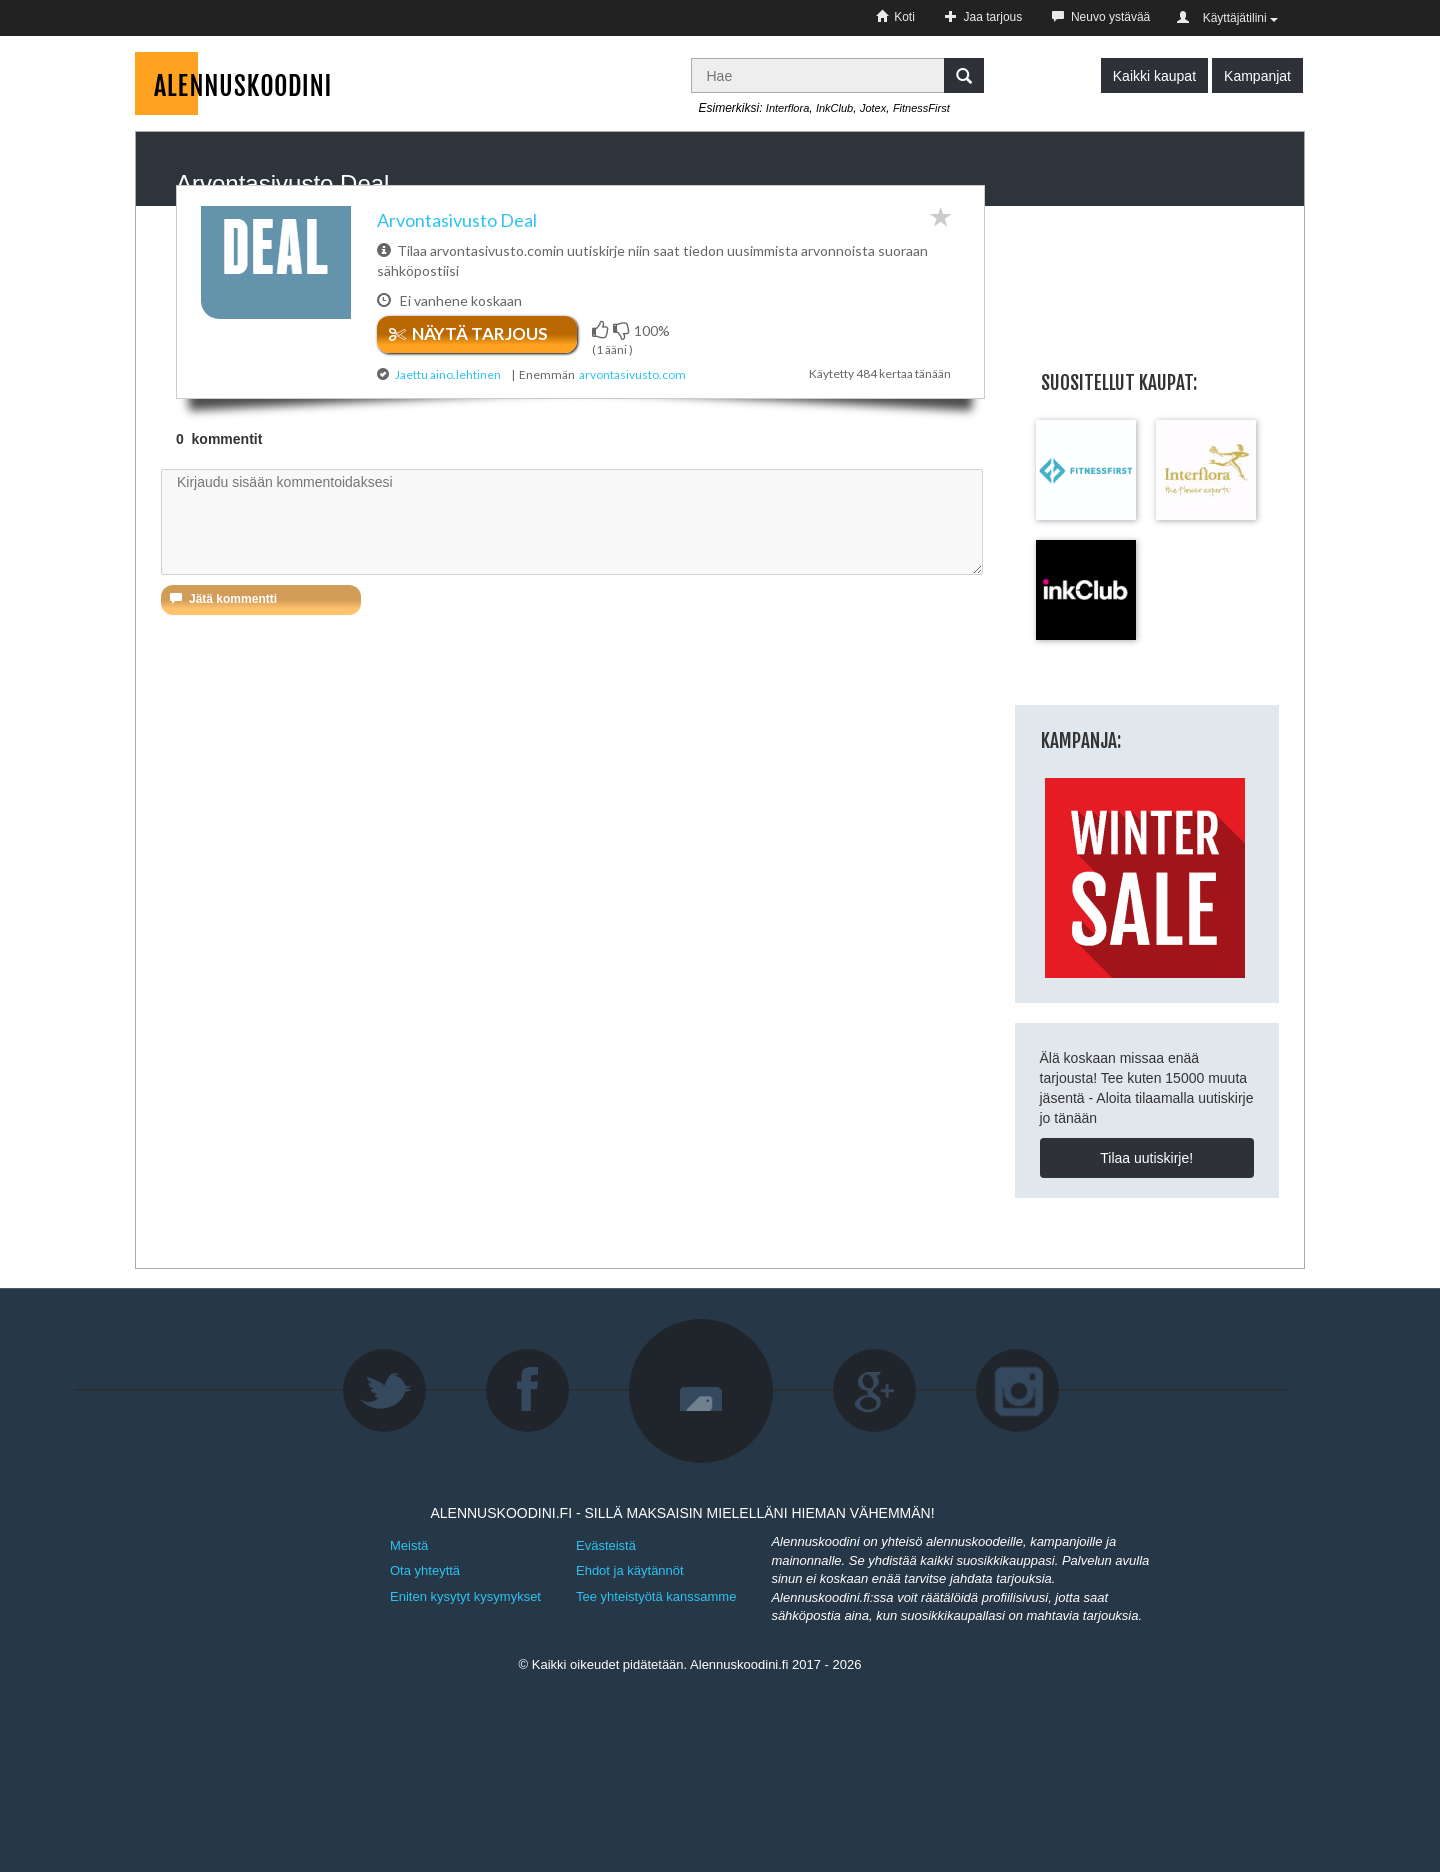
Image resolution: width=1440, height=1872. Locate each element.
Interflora (787, 108)
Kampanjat (1257, 76)
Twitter (385, 1391)
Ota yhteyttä (425, 1570)
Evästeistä (606, 1545)
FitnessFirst (921, 108)
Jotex (873, 108)
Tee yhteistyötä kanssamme (656, 1596)
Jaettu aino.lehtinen (448, 374)
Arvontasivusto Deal (457, 220)
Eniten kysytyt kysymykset (465, 1596)
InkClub (834, 108)
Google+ (875, 1391)
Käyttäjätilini (1227, 18)
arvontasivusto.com (632, 374)
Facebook (528, 1391)
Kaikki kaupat (1154, 76)
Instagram (1018, 1391)
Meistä (409, 1545)
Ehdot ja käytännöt (630, 1570)
